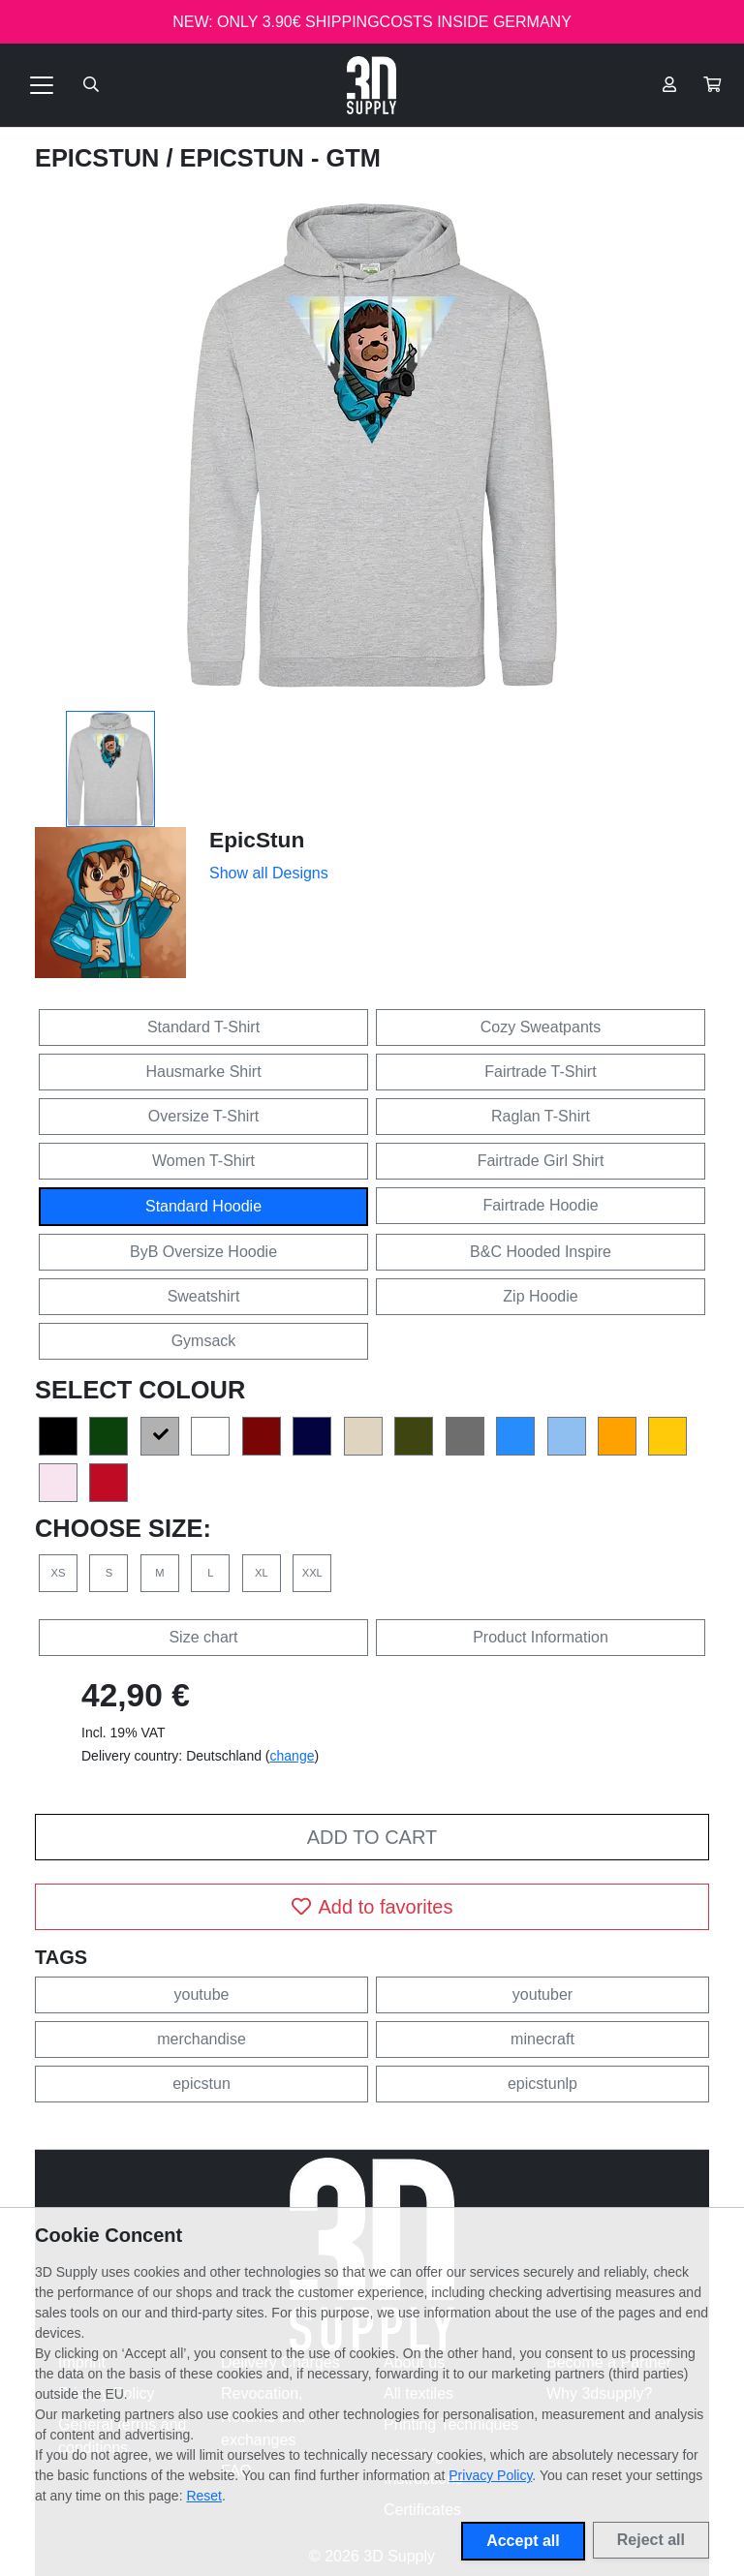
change (292, 1755)
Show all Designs (268, 873)
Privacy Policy (490, 2475)
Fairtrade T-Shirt (540, 1071)
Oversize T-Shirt (203, 1116)
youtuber (542, 1994)
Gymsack (203, 1341)
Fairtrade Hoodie (540, 1205)
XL (261, 1573)
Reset (204, 2495)
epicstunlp (542, 2083)
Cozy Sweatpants (541, 1027)
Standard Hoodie (203, 1206)
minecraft (542, 2039)
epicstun (201, 2083)
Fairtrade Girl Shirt (541, 1160)
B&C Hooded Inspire (540, 1251)
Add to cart (372, 1837)
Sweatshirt (204, 1296)
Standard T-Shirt (203, 1027)
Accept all (523, 2540)
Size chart (203, 1637)
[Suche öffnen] (91, 85)
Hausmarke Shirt (203, 1071)
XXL (312, 1573)
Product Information (540, 1637)
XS (58, 1573)
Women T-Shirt (203, 1160)
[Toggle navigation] (42, 85)
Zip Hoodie (540, 1296)
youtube (202, 1994)
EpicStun (100, 157)
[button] (712, 85)
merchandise (201, 2039)
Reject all (651, 2539)
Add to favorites (372, 1906)
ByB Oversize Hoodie (203, 1251)
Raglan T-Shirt (540, 1116)
